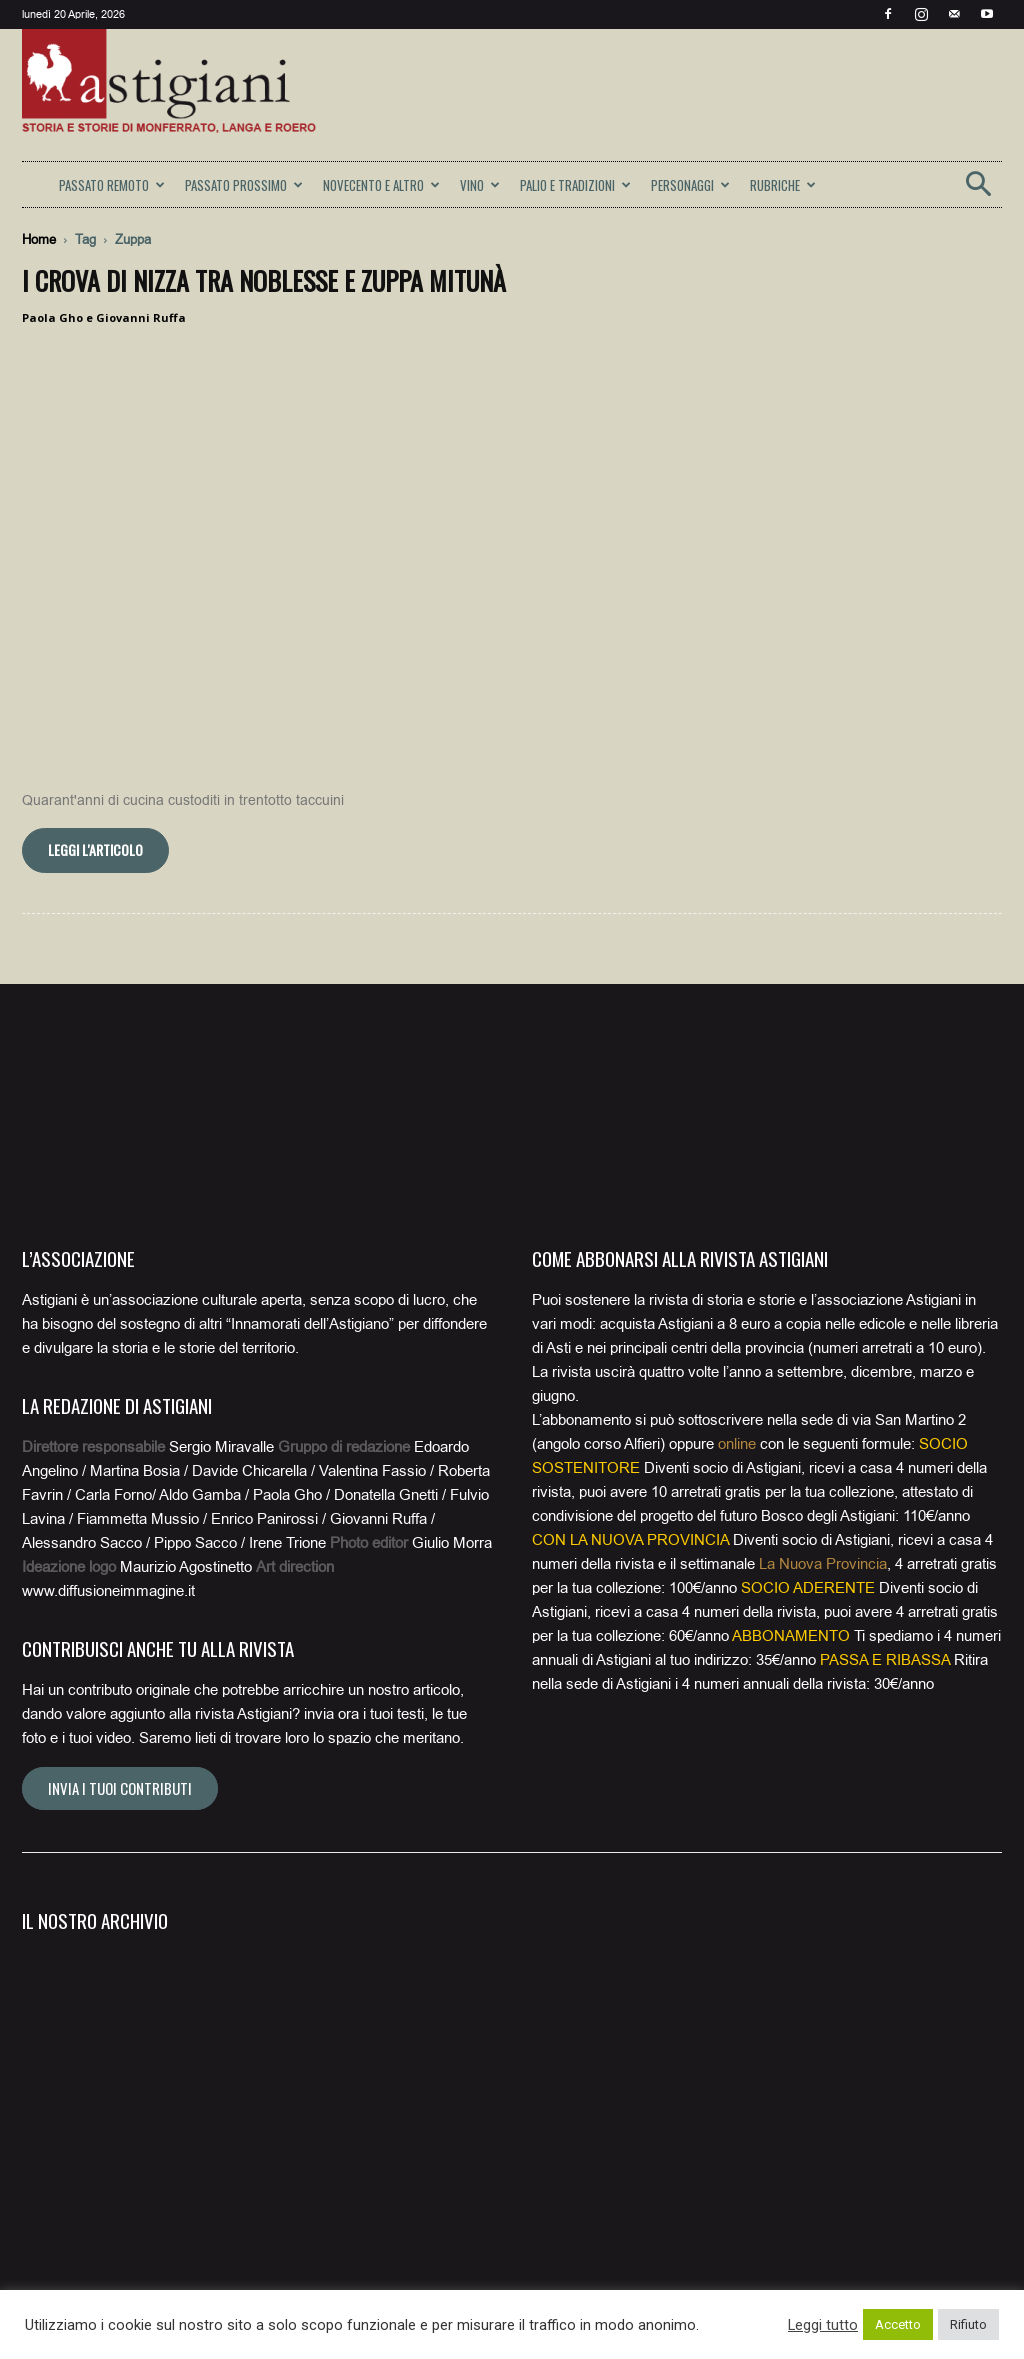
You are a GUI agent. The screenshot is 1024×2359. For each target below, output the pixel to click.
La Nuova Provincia (823, 1564)
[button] (978, 190)
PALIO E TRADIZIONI (575, 185)
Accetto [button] (898, 2324)
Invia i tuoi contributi (120, 1788)
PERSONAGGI (690, 185)
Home (39, 239)
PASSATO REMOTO (112, 185)
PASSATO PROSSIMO (244, 185)
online (737, 1444)
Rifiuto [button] (968, 2324)
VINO (480, 185)
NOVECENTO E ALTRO (381, 185)
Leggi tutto (823, 2325)
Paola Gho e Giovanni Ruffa (104, 317)
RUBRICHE (783, 185)
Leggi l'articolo (95, 849)
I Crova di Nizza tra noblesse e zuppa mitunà (264, 280)
